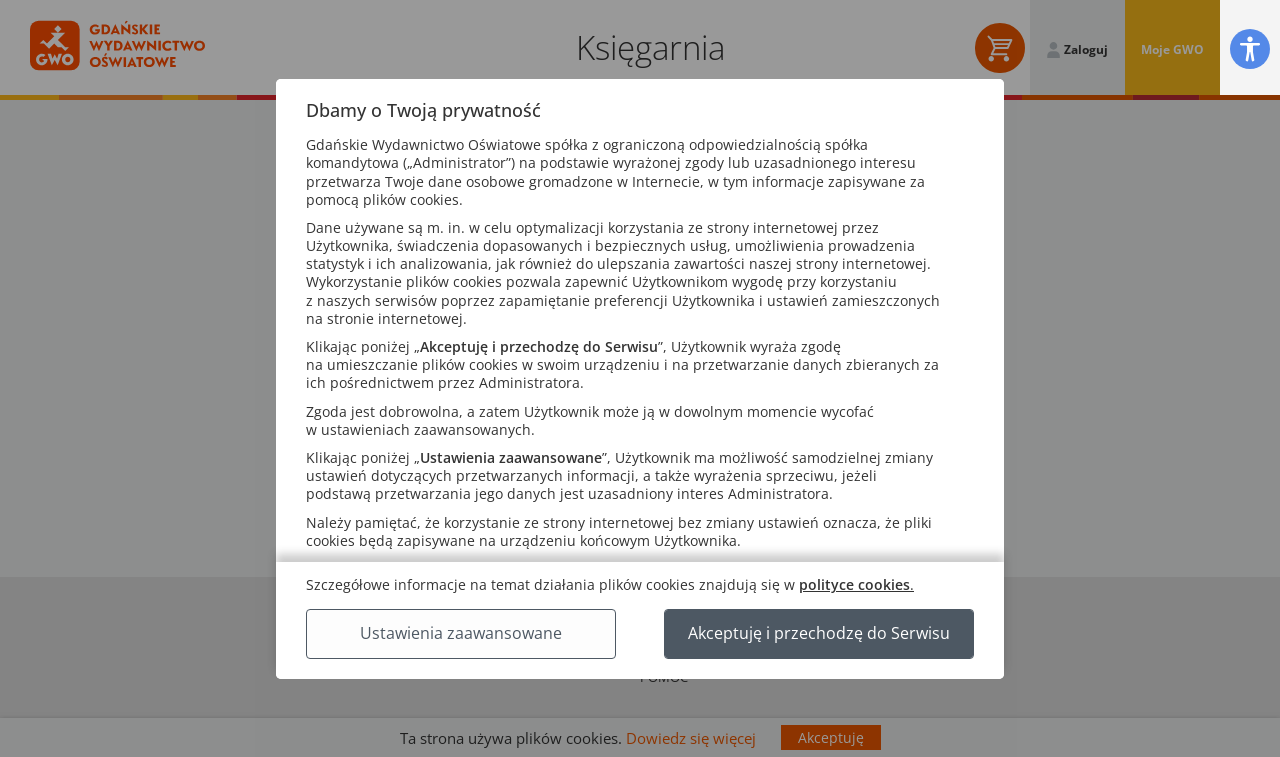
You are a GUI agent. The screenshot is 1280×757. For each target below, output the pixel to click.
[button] (1250, 48)
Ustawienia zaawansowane (461, 633)
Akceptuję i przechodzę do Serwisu (819, 633)
